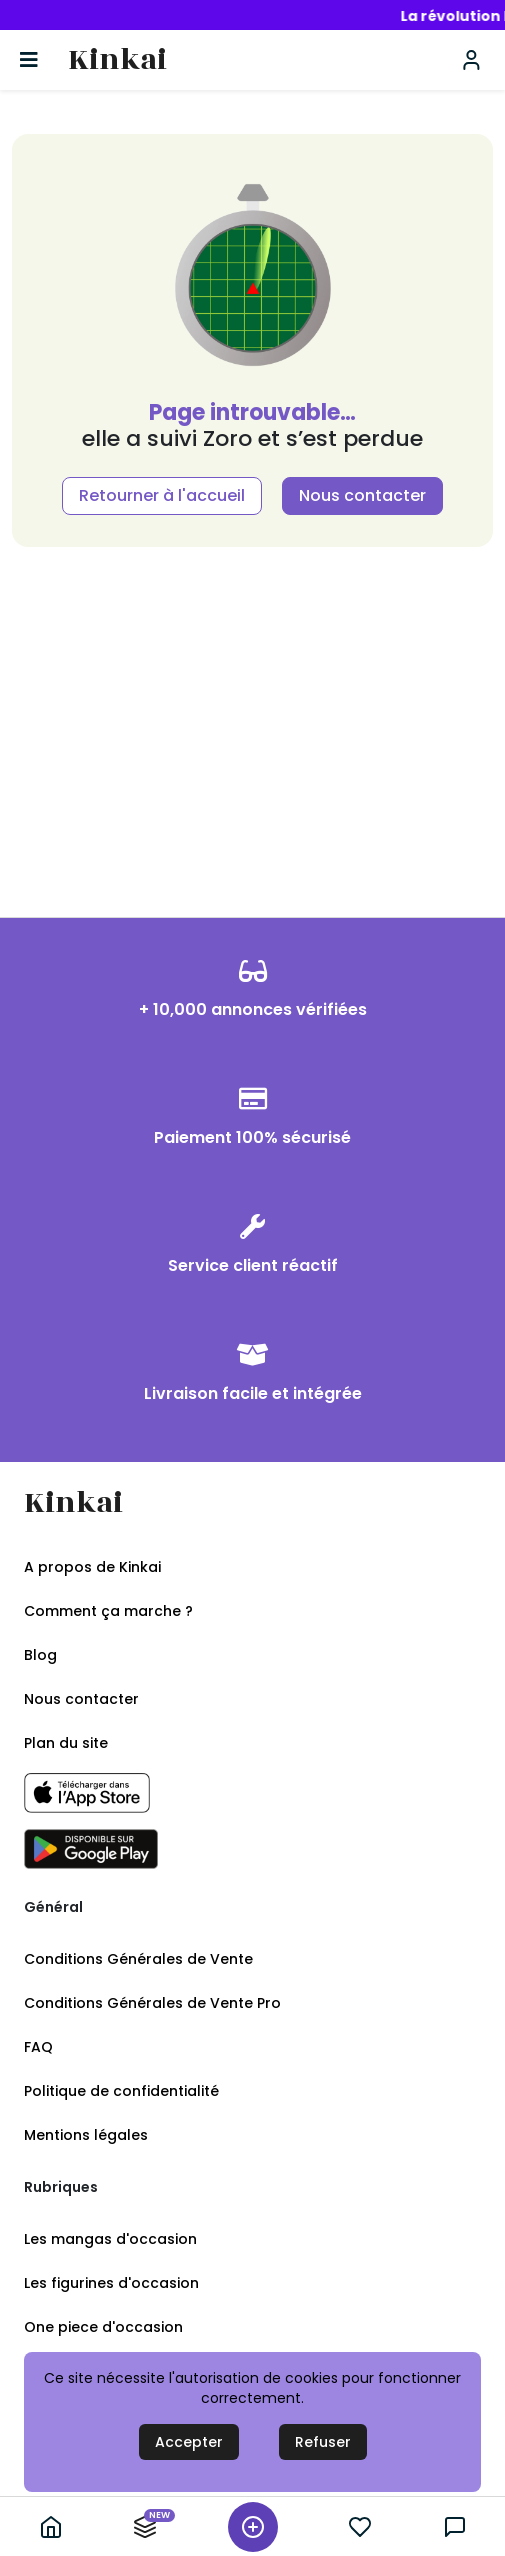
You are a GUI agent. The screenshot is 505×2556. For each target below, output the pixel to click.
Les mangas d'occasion (110, 2239)
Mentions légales (86, 2135)
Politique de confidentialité (121, 2091)
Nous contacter (362, 495)
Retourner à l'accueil (162, 495)
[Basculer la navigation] (29, 60)
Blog (40, 1655)
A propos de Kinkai (92, 1567)
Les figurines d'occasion (111, 2283)
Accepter (189, 2442)
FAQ (38, 2047)
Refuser (323, 2442)
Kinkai (117, 60)
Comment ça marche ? (108, 1611)
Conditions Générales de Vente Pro (152, 2003)
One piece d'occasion (103, 2327)
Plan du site (66, 1743)
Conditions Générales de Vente (138, 1959)
